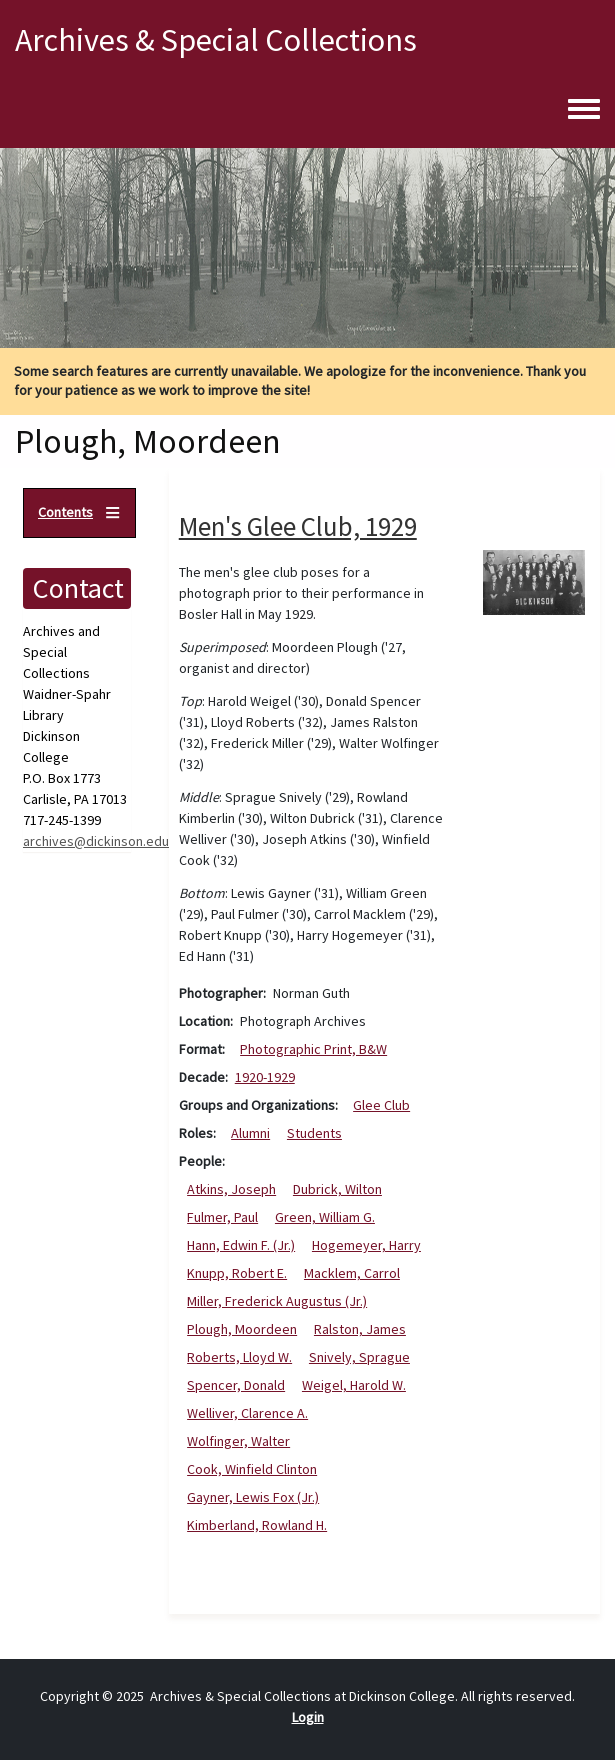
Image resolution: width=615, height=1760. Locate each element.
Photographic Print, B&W (313, 1049)
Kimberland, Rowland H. (257, 1525)
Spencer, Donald (236, 1385)
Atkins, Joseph (231, 1189)
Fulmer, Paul (222, 1217)
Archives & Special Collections (216, 40)
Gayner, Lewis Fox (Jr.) (253, 1497)
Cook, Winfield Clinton (252, 1469)
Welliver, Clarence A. (247, 1413)
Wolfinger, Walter (238, 1441)
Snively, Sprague (359, 1357)
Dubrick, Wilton (337, 1189)
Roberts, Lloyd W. (239, 1357)
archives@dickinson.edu (96, 841)
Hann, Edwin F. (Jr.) (241, 1245)
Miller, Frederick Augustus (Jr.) (277, 1301)
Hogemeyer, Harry (366, 1245)
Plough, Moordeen (242, 1329)
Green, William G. (325, 1217)
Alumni (250, 1133)
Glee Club (381, 1105)
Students (314, 1133)
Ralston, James (360, 1329)
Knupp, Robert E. (237, 1273)
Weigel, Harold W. (354, 1385)
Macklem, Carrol (352, 1273)
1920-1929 (265, 1077)
